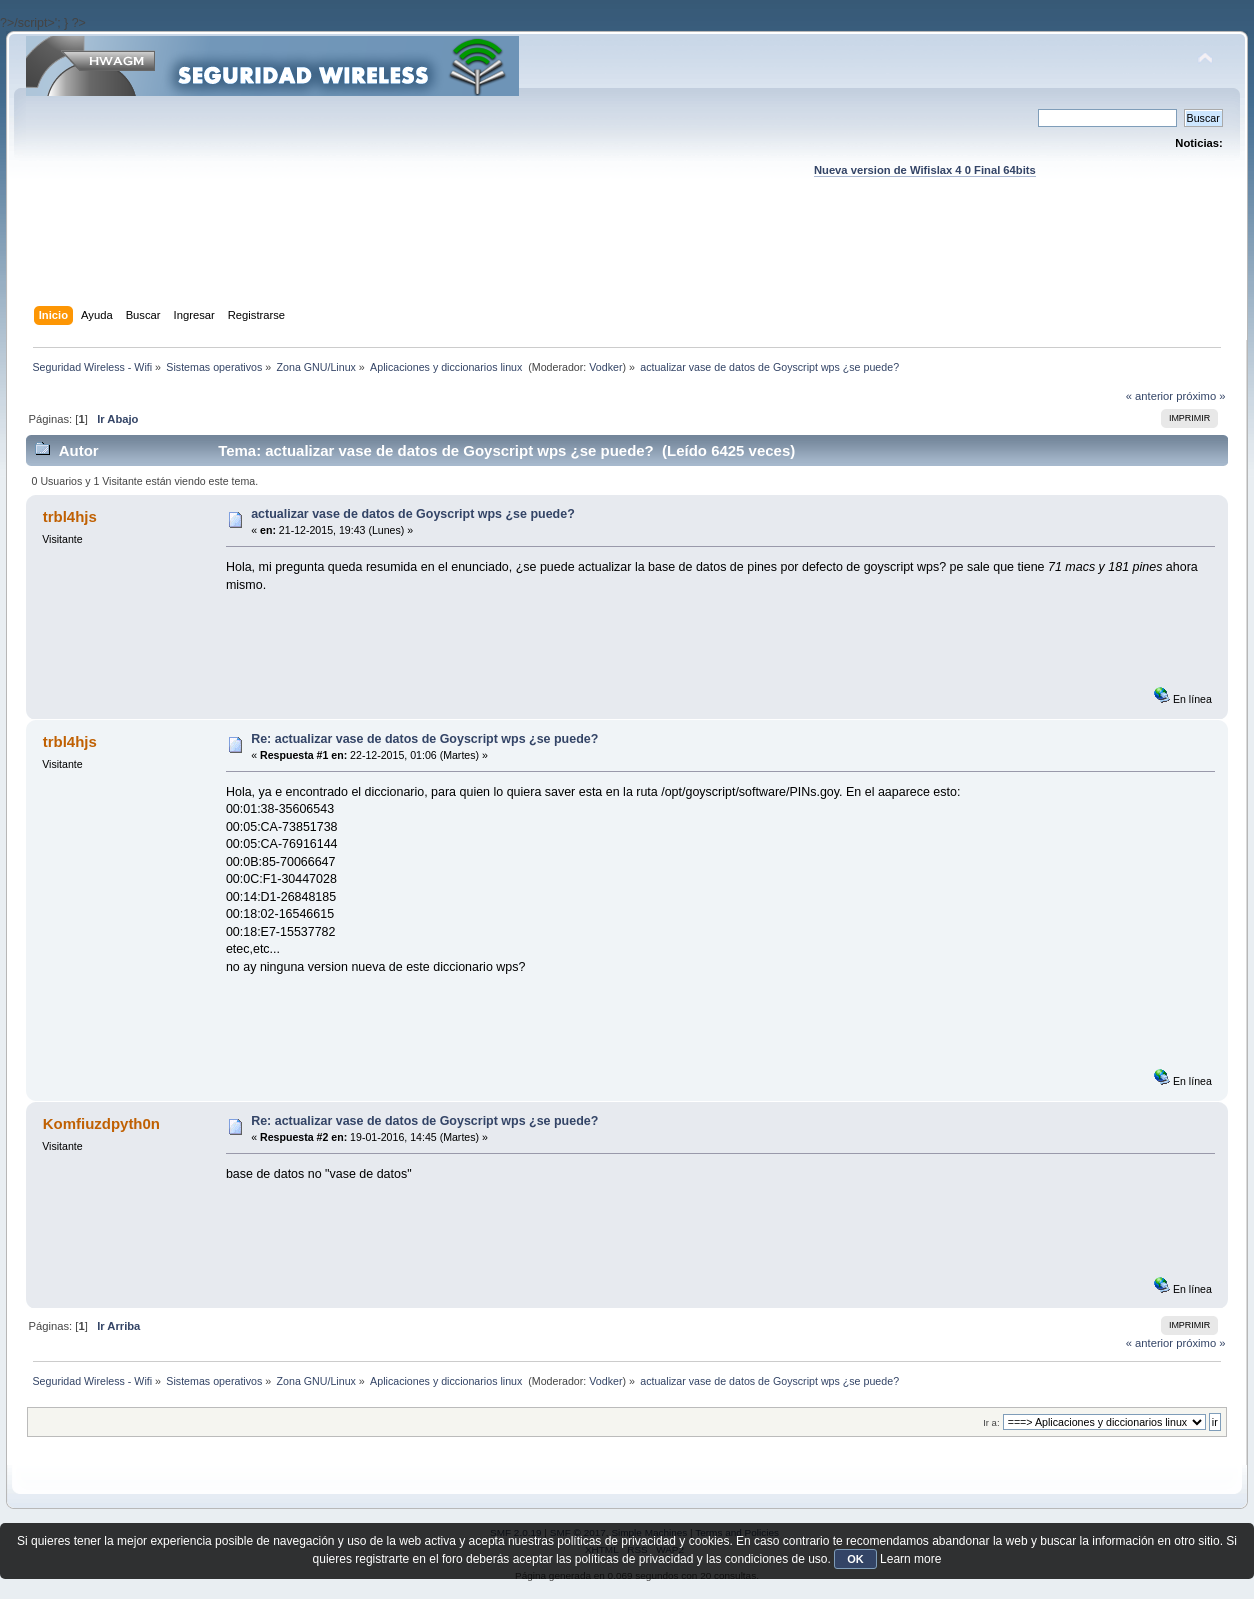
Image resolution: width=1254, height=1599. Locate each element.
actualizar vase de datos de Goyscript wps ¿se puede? (413, 514)
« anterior (1149, 396)
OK (855, 1559)
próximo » (1200, 396)
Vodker (605, 367)
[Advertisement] (627, 261)
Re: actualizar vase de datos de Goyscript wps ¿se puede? (424, 739)
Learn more (910, 1559)
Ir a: (991, 1422)
